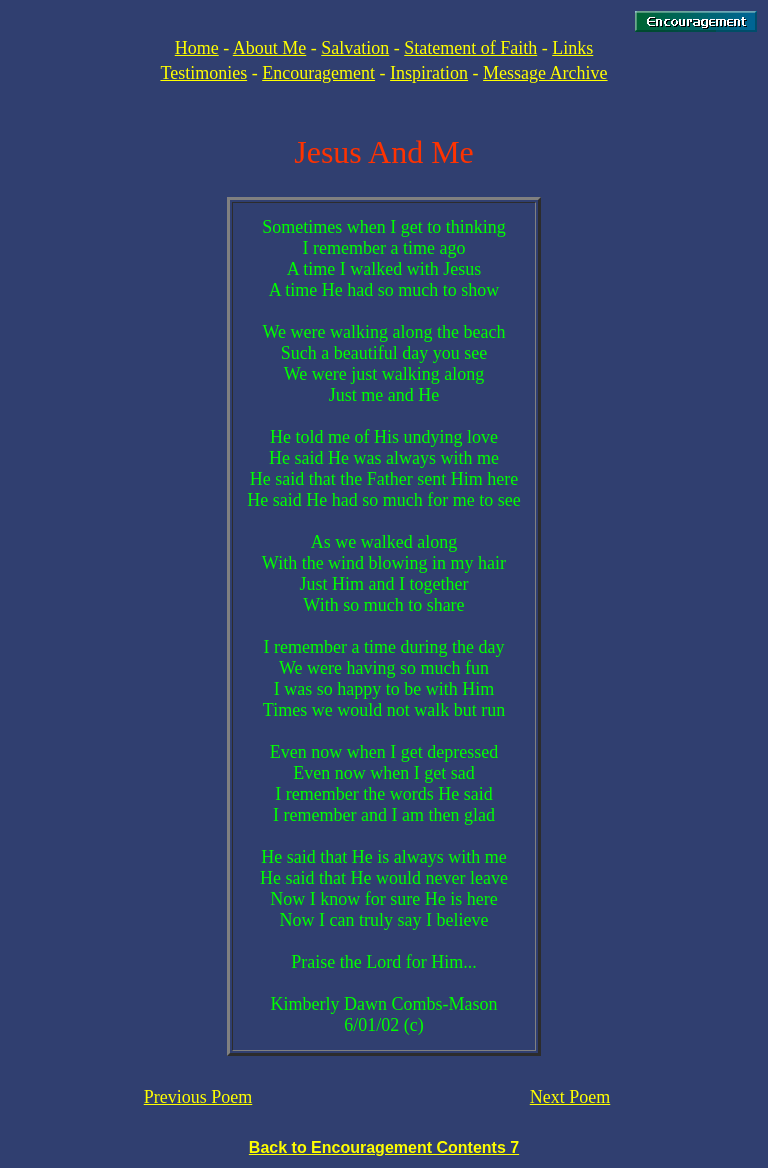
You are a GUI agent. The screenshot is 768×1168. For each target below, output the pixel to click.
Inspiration (429, 73)
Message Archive (545, 73)
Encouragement (318, 73)
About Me (270, 48)
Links (572, 48)
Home (197, 48)
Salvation (355, 48)
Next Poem (570, 1097)
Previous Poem (198, 1097)
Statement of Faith (470, 48)
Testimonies (203, 73)
